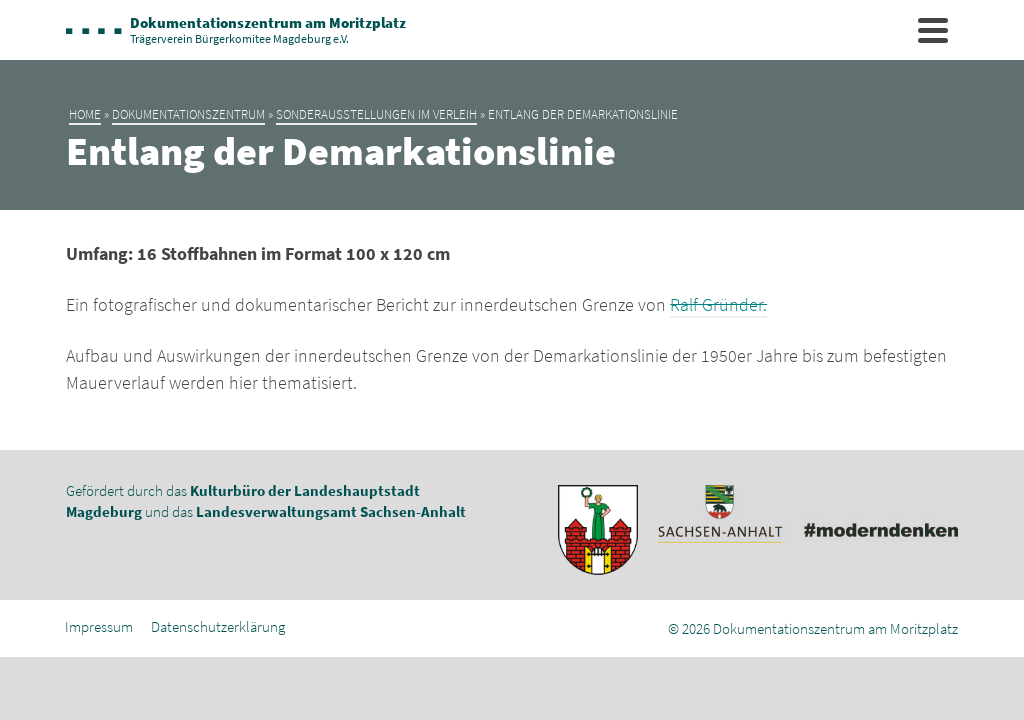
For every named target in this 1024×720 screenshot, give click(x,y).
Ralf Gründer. (718, 304)
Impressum (99, 626)
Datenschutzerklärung (218, 626)
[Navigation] (933, 30)
